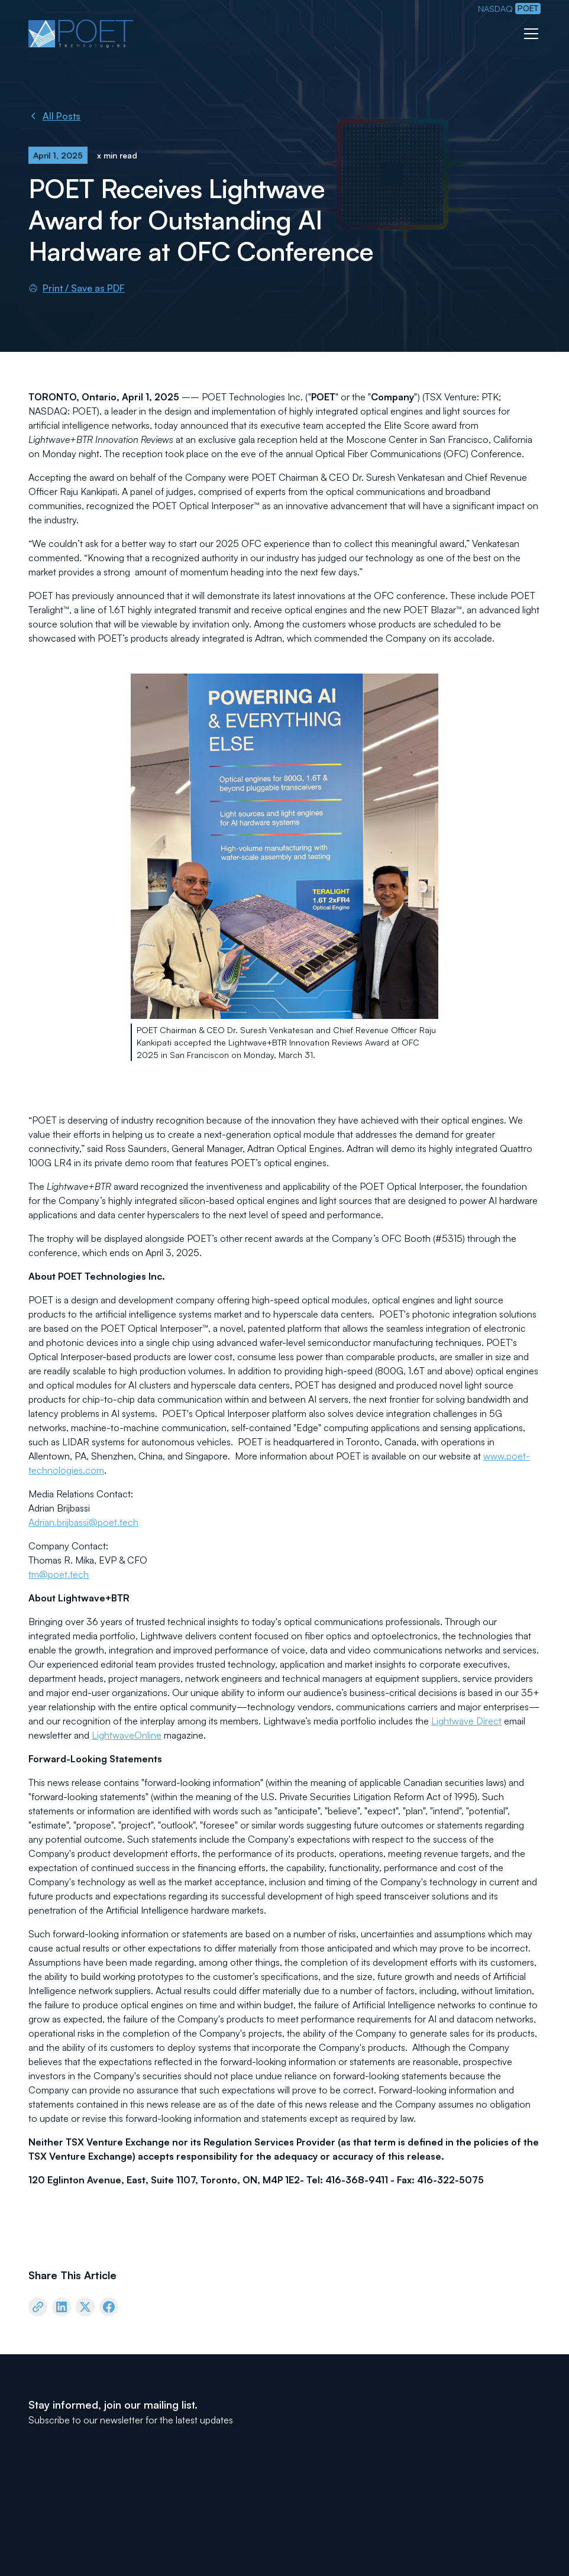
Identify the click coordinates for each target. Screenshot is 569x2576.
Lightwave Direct (466, 1721)
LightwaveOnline (126, 1735)
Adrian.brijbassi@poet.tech (83, 1522)
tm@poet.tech (58, 1574)
